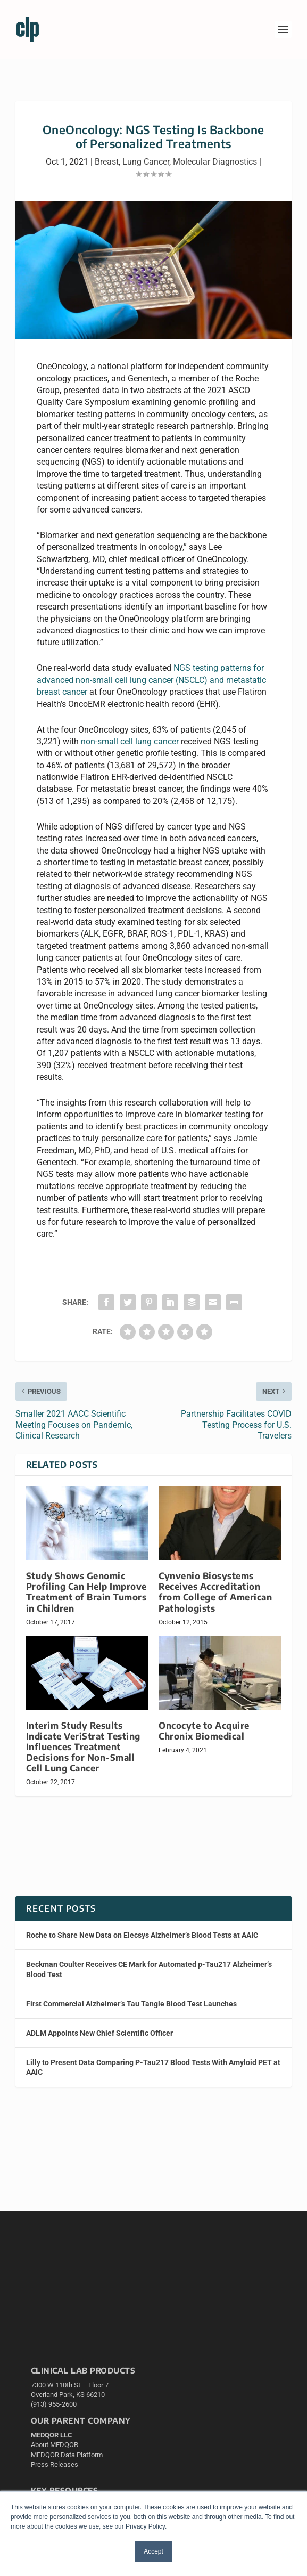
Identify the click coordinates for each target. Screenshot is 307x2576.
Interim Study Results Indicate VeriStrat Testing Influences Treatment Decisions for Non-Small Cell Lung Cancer (83, 1747)
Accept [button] (153, 2551)
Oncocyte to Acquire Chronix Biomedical (204, 1731)
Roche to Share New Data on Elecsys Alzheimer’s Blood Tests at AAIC (142, 1935)
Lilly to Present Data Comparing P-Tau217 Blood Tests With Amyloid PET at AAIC (153, 2067)
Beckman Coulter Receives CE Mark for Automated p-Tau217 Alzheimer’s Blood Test (149, 1969)
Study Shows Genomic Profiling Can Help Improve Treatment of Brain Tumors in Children (86, 1591)
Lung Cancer (145, 162)
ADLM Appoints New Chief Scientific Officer (99, 2033)
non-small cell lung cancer (130, 741)
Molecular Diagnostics (215, 162)
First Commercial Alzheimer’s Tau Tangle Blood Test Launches (131, 2004)
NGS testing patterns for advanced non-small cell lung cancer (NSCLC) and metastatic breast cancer (151, 680)
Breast (107, 162)
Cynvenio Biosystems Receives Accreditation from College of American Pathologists (215, 1591)
